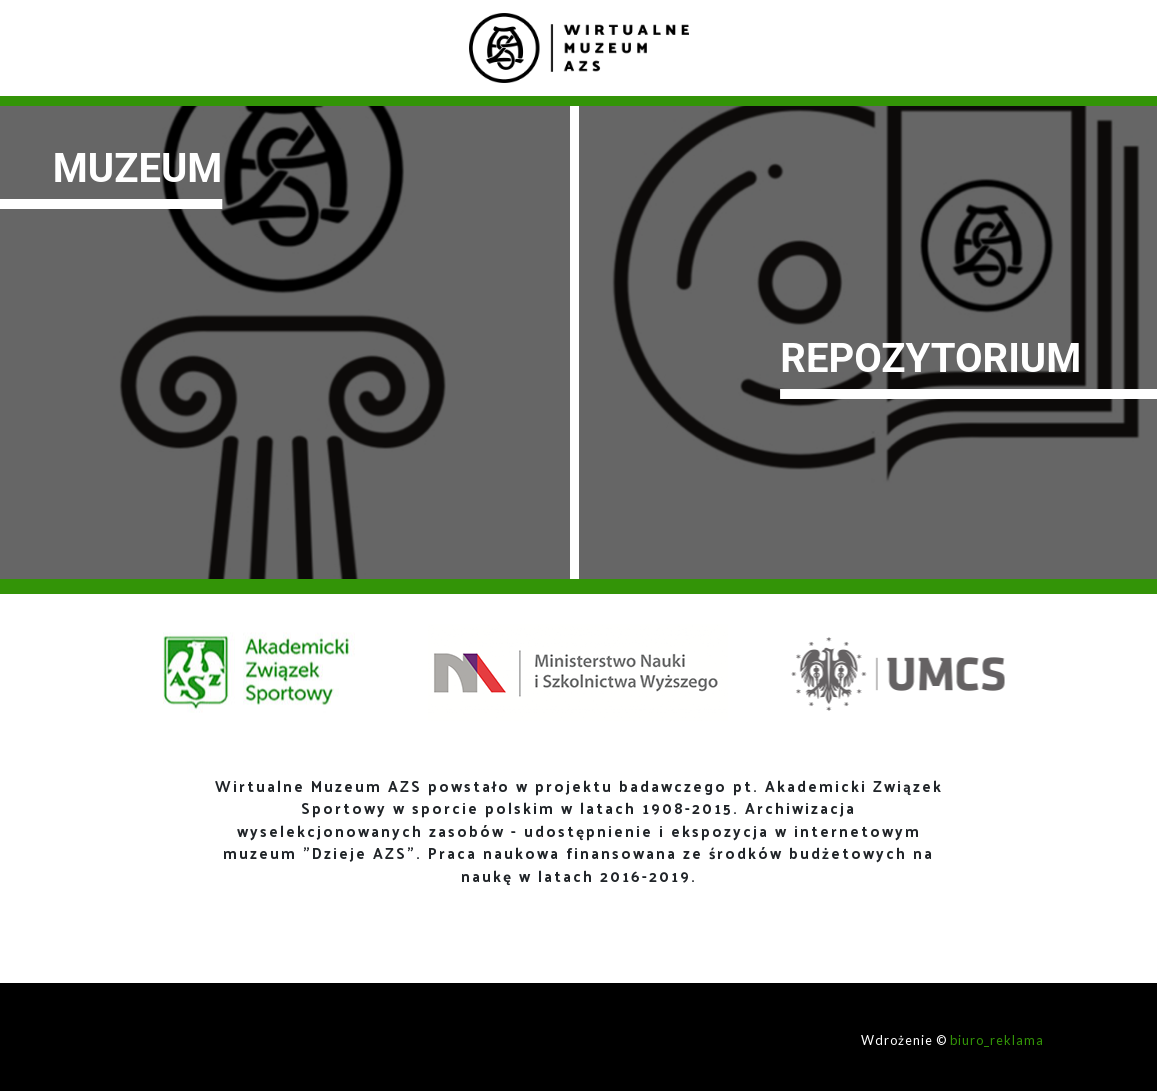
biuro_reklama (997, 1040)
